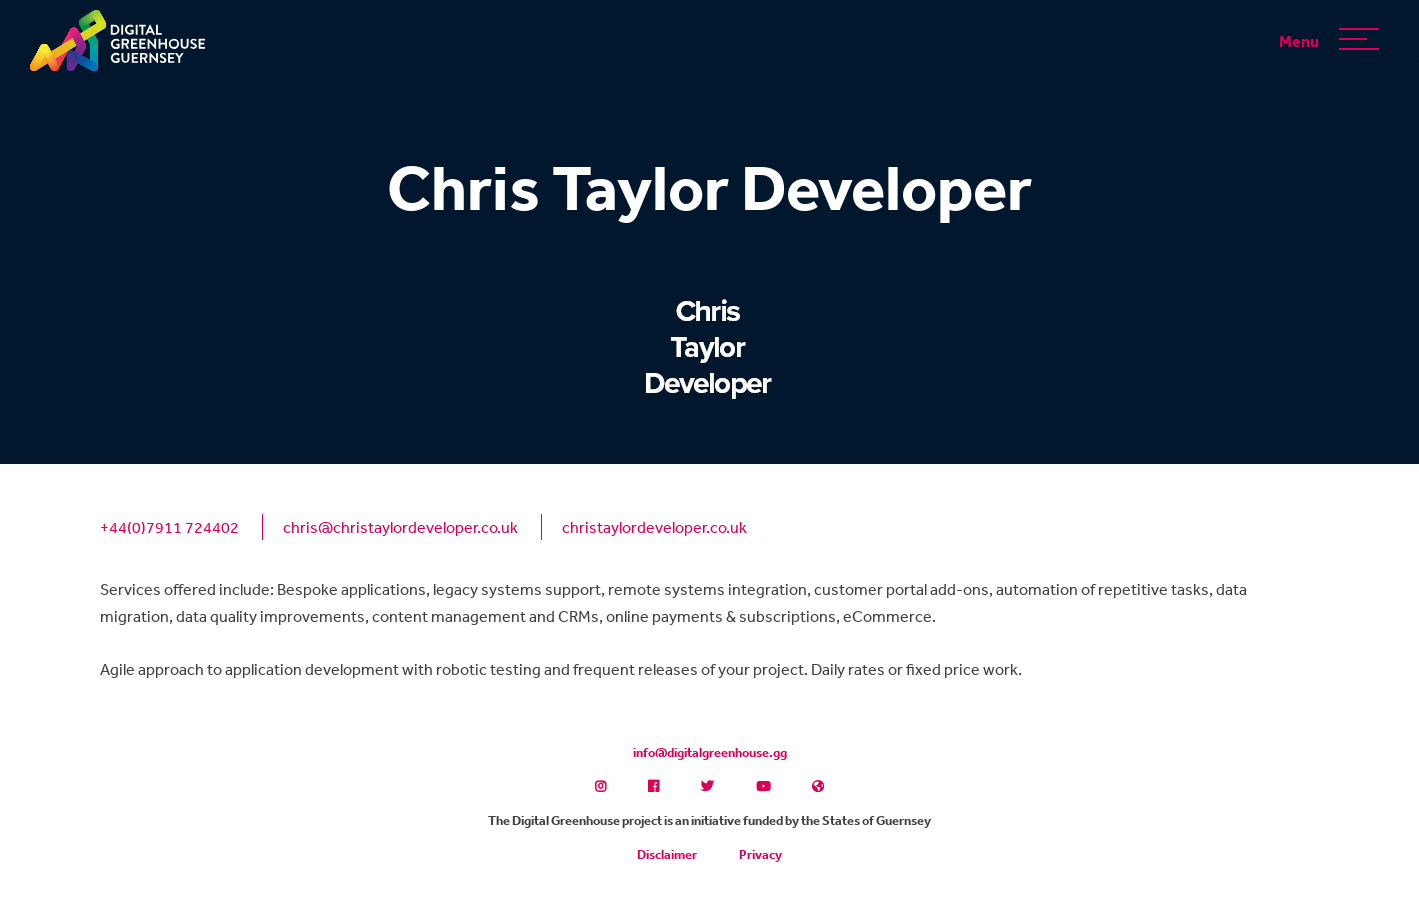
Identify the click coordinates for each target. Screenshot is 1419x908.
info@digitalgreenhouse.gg (710, 752)
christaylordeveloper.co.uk (654, 527)
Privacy (760, 854)
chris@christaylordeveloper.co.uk (400, 527)
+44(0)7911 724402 (169, 527)
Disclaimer (667, 854)
